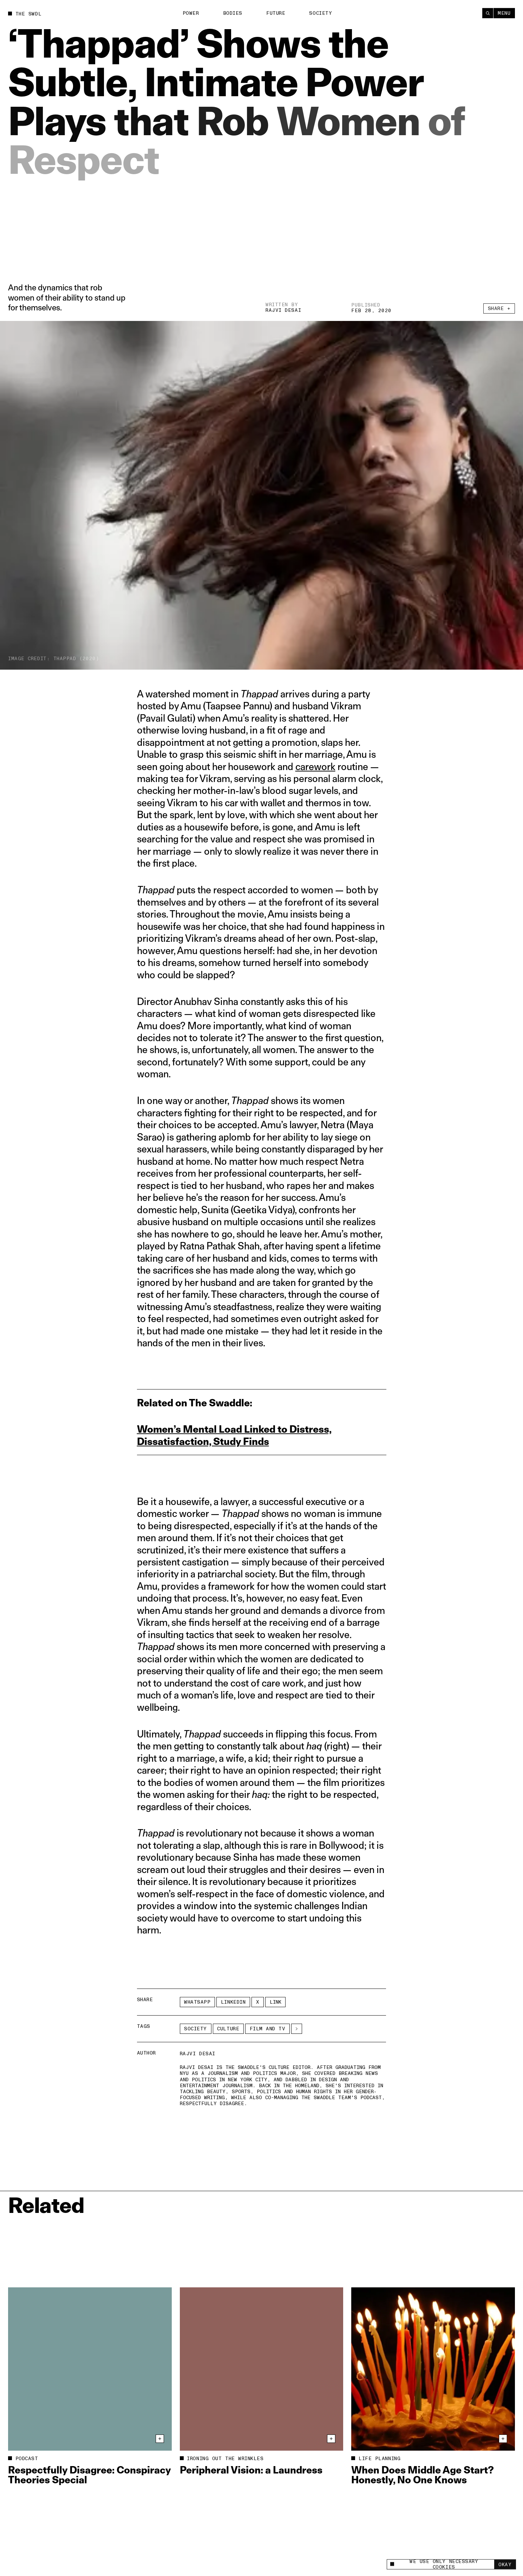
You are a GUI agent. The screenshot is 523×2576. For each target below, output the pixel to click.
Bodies (232, 13)
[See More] (296, 2029)
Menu (504, 12)
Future (275, 13)
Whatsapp (197, 2002)
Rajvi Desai (283, 310)
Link (275, 2002)
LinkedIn (233, 2002)
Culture (228, 2028)
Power (191, 13)
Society (320, 12)
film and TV (268, 2028)
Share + (499, 311)
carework (315, 766)
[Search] (487, 13)
